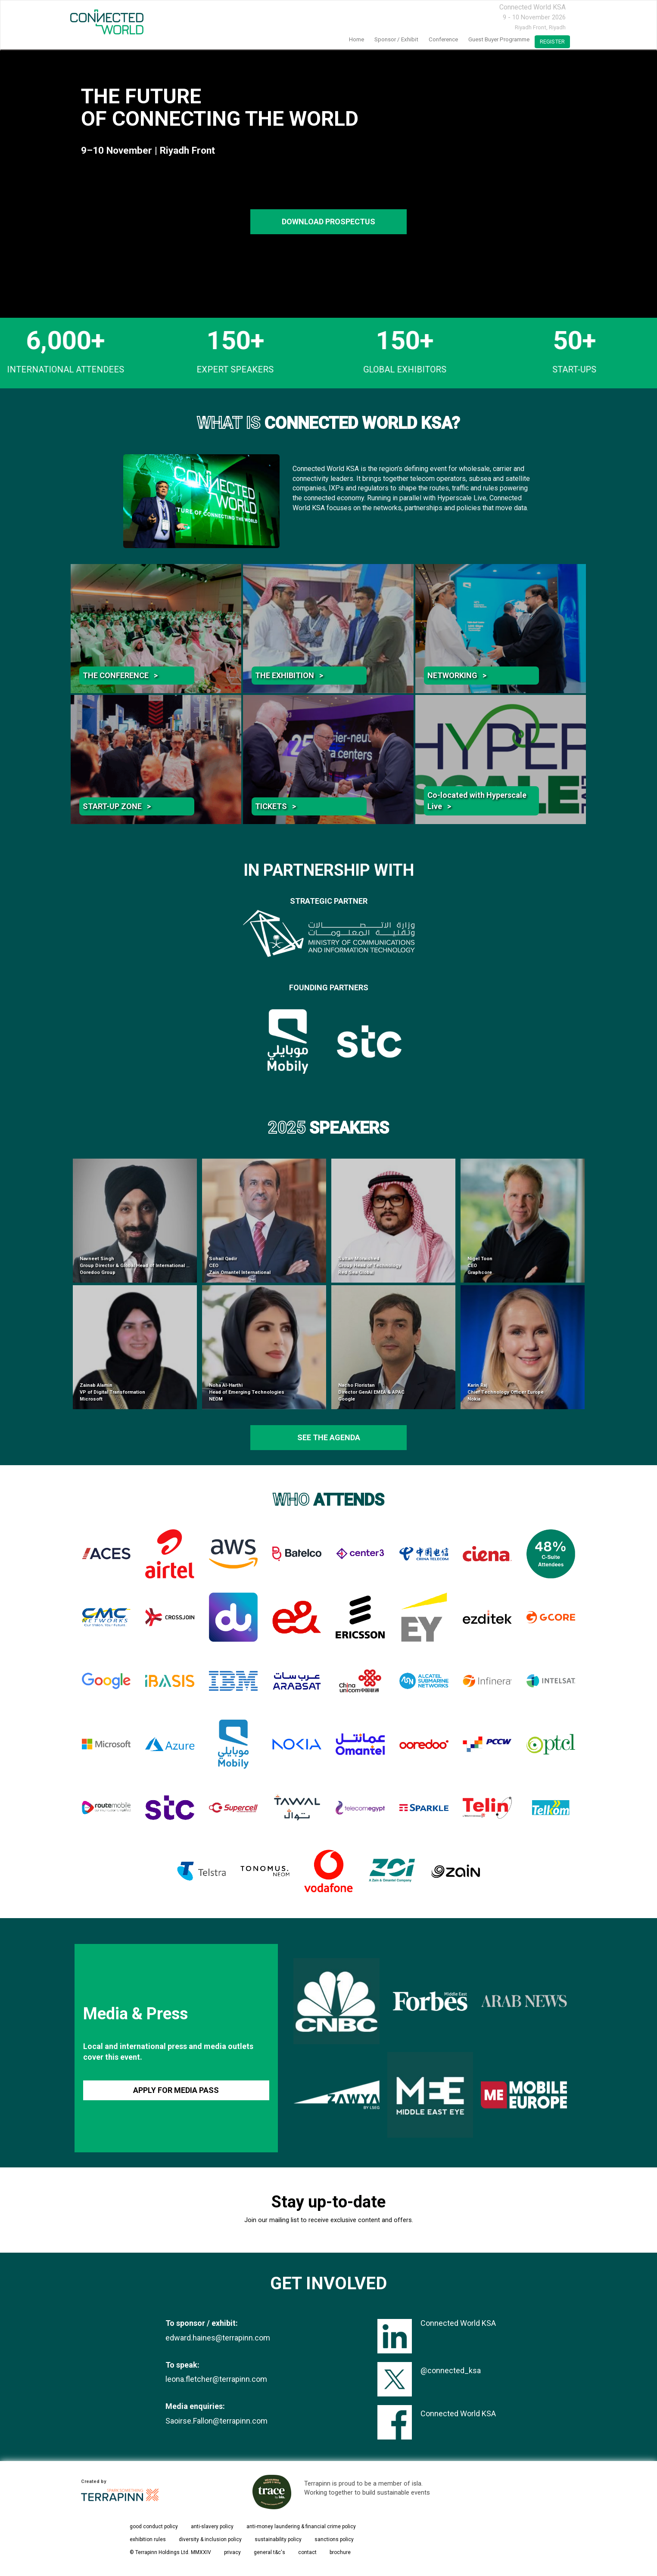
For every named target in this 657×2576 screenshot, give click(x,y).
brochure (340, 2552)
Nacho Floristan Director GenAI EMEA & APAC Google (371, 1392)
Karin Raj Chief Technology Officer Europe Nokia (505, 1392)
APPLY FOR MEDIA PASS (176, 2090)
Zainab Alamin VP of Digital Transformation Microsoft (112, 1392)
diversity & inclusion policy (210, 2539)
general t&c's (269, 2552)
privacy (232, 2552)
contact (307, 2552)
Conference (443, 39)
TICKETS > (275, 806)
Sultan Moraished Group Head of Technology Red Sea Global (369, 1265)
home (356, 39)
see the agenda (328, 1437)
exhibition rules (148, 2539)
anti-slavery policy (212, 2526)
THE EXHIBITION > (289, 675)
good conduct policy (154, 2526)
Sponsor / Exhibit (396, 39)
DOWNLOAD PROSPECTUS (328, 221)
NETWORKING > (456, 675)
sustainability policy (278, 2539)
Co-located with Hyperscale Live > (476, 800)
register (552, 41)
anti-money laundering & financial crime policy (301, 2526)
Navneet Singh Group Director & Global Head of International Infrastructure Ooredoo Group (149, 1265)
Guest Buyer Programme (498, 39)
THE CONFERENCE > (120, 675)
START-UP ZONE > (117, 806)
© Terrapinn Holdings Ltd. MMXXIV (170, 2552)
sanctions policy (334, 2539)
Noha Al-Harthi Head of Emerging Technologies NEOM (246, 1392)
